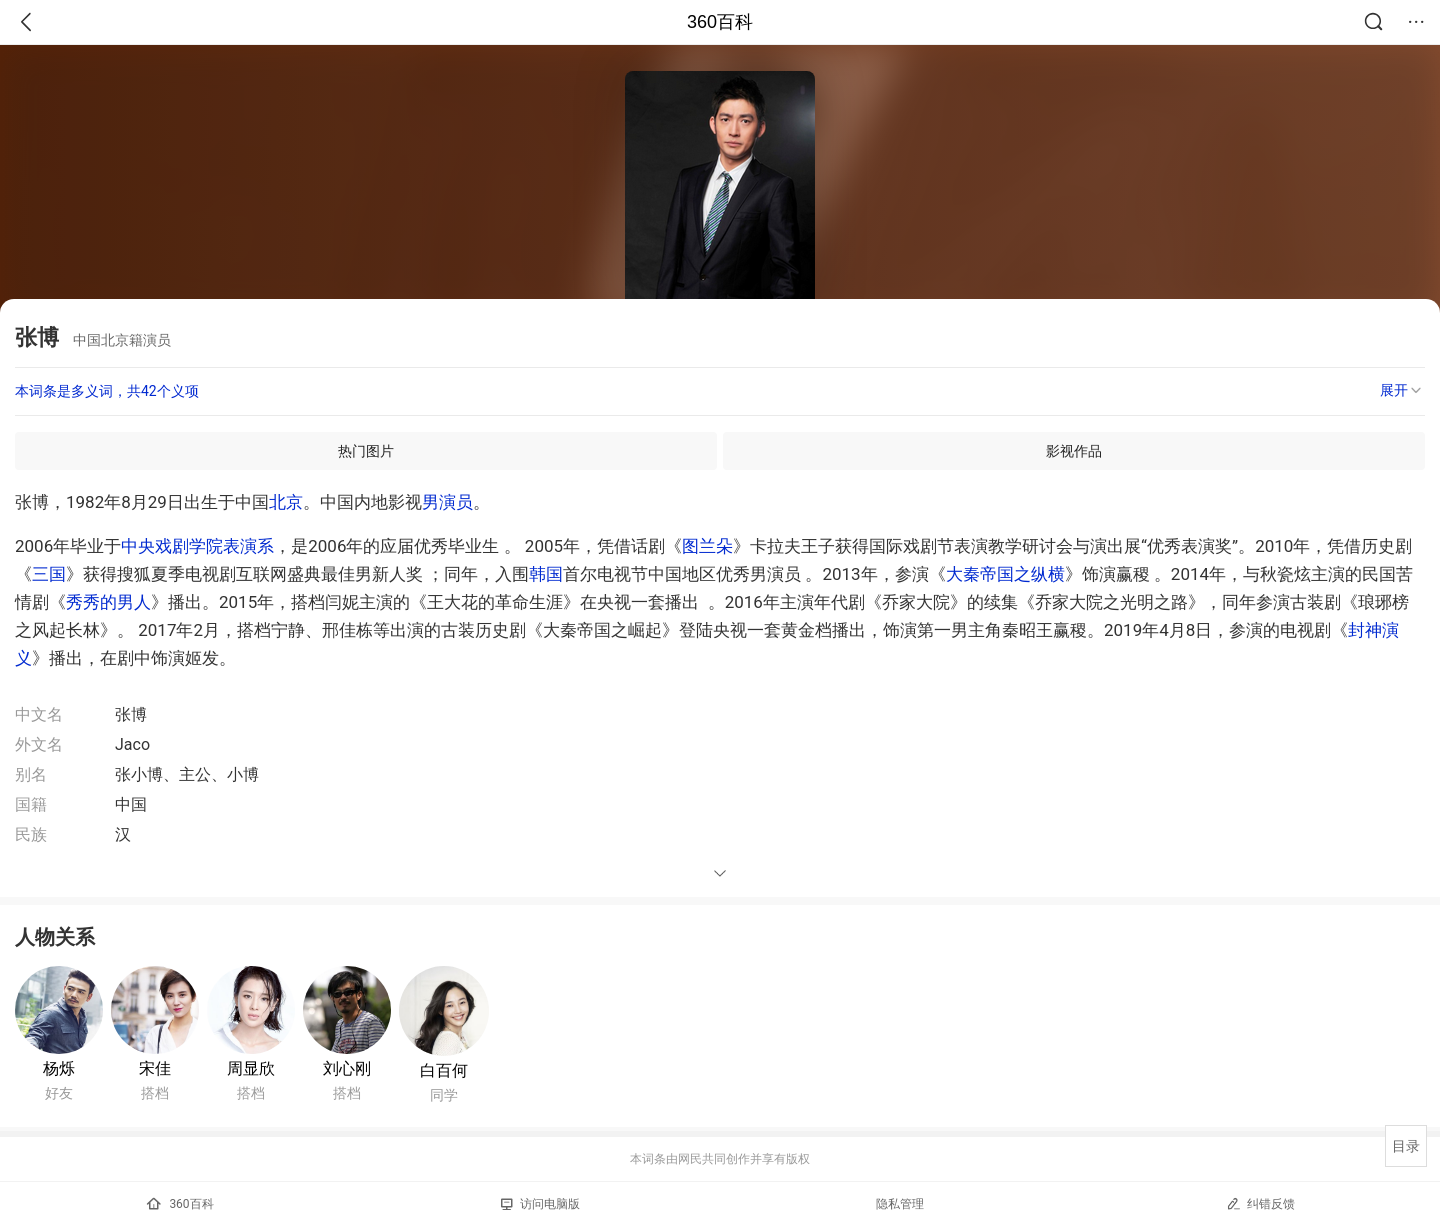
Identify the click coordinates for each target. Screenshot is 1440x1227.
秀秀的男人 (108, 602)
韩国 (546, 574)
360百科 (720, 22)
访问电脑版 (540, 1204)
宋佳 (155, 1068)
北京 (286, 502)
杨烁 (59, 1068)
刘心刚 (347, 1068)
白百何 (444, 1070)
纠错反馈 (1260, 1203)
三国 (49, 574)
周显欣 (251, 1068)
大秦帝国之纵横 (1005, 574)
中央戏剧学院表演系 (197, 546)
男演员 (447, 502)
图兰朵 (707, 546)
